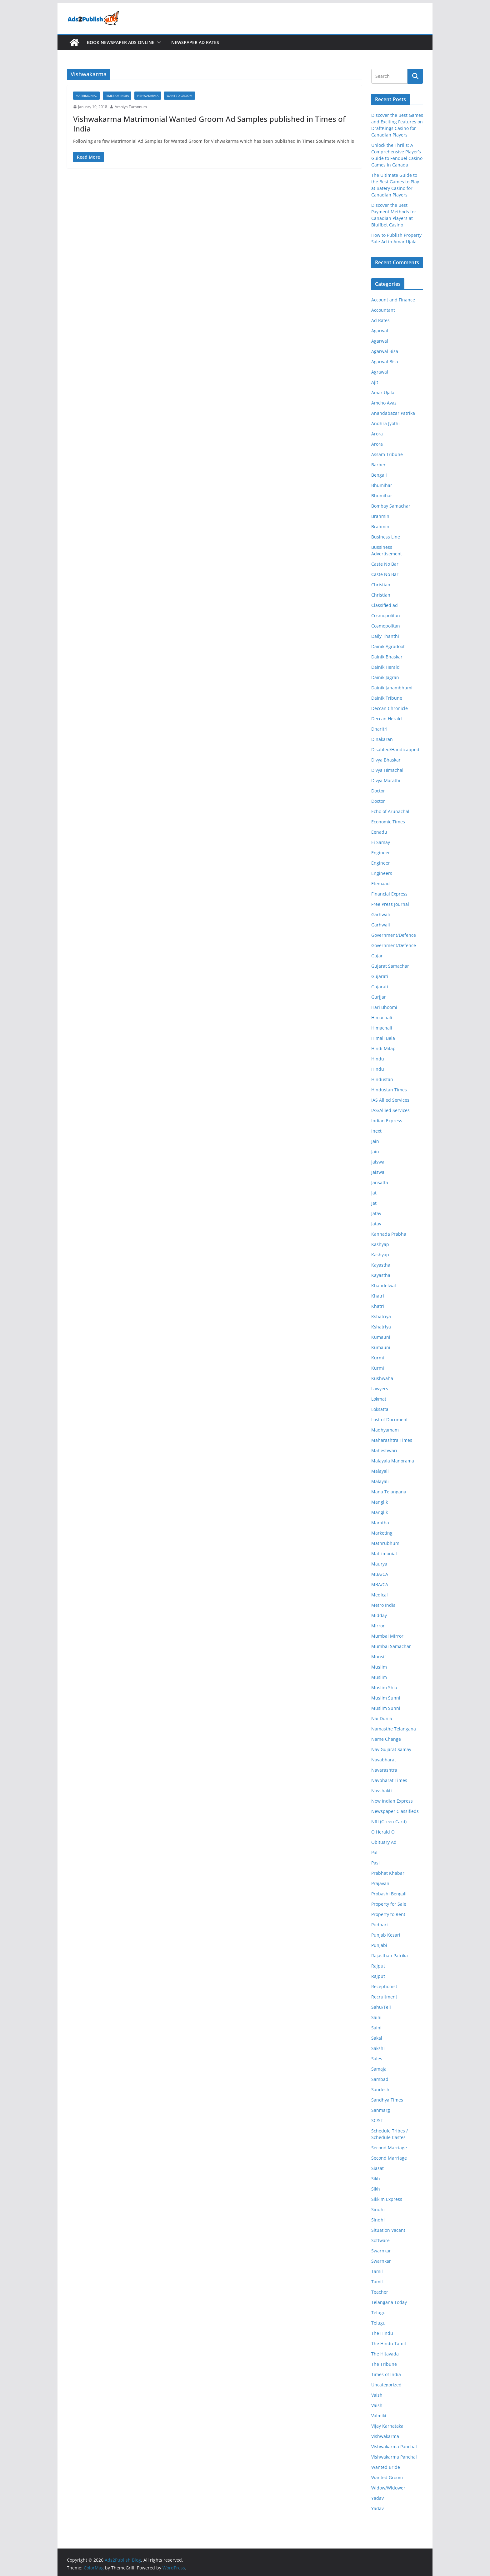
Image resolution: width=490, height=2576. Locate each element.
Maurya (379, 1564)
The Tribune (384, 2364)
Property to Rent (388, 1914)
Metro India (383, 1605)
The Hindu (382, 2333)
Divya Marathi (385, 780)
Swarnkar (381, 2251)
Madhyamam (385, 1430)
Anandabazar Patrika (393, 413)
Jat (374, 1193)
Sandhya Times (387, 2100)
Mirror (378, 1626)
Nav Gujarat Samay (391, 1749)
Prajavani (381, 1883)
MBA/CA (379, 1574)
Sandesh (380, 2089)
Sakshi (378, 2048)
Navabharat (383, 1760)
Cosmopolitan (385, 615)
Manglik (379, 1502)
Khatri (377, 1296)
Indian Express (386, 1121)
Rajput (378, 1966)
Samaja (379, 2069)
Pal (374, 1852)
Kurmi (377, 1358)
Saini (376, 2017)
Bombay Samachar (390, 506)
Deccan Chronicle (389, 708)
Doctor (378, 791)
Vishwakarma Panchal (394, 2446)
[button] (157, 42)
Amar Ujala (382, 392)
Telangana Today (389, 2302)
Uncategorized (386, 2385)
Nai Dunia (381, 1718)
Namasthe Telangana (393, 1729)
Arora (377, 434)
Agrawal (379, 372)
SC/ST (377, 2120)
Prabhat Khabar (387, 1873)
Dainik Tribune (386, 698)
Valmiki (378, 2416)
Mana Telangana (388, 1492)
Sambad (379, 2079)
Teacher (379, 2292)
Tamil (377, 2271)
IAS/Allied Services (390, 1110)
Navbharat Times (389, 1780)
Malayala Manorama (392, 1461)
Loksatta (379, 1409)
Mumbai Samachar (391, 1646)
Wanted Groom (179, 95)
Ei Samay (380, 842)
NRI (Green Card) (389, 1821)
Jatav (376, 1213)
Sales (376, 2059)
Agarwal (379, 331)
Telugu (378, 2312)
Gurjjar (378, 997)
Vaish (376, 2395)
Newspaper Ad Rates (195, 42)
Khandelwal (383, 1285)
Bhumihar (381, 485)
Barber (378, 465)
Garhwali (380, 914)
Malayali (380, 1471)
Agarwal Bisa (384, 351)
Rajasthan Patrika (389, 1955)
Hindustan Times (389, 1090)
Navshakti (381, 1791)
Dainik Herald (385, 667)
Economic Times (388, 822)
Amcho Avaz (384, 403)
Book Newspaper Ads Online (120, 42)
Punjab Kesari (385, 1935)
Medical (379, 1595)
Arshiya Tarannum (131, 106)
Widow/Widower (388, 2488)
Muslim (379, 1667)
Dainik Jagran (385, 677)
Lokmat (378, 1399)
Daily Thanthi (385, 636)
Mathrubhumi (386, 1543)
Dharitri (379, 729)
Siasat (377, 2168)
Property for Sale (388, 1904)
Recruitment (384, 1997)
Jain (375, 1141)
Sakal (376, 2038)
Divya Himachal (387, 770)
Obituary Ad (384, 1842)
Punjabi (379, 1945)
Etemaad (380, 883)
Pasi (375, 1863)
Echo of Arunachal (390, 811)
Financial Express (389, 894)
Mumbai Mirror (387, 1636)
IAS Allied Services (390, 1100)
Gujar (377, 956)
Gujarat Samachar (390, 966)
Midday (379, 1615)
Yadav (377, 2498)
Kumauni (380, 1337)
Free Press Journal (390, 904)
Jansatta (379, 1182)
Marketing (381, 1533)
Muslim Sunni (385, 1698)
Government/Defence (393, 935)
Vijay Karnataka (387, 2426)
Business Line (385, 537)
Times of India (117, 95)
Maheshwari (384, 1450)
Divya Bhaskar (386, 760)
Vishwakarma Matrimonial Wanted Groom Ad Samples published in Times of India (209, 124)
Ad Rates (380, 320)
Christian (380, 585)
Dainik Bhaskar (386, 657)
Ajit (374, 382)
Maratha (380, 1523)
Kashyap (380, 1244)
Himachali (381, 1017)
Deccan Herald (386, 719)
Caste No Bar (384, 564)
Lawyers (379, 1389)
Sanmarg (380, 2110)
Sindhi (378, 2209)
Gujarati (379, 976)
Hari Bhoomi (384, 1007)
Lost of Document (389, 1419)
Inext (376, 1131)
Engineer (380, 853)
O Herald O (383, 1832)
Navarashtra (384, 1770)
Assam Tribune (387, 454)
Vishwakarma (147, 95)
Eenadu (379, 832)
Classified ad (384, 605)
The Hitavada (385, 2354)
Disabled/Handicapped (395, 749)
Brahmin (380, 516)
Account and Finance (393, 300)
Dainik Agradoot (388, 646)
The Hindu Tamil (388, 2343)
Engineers (381, 873)
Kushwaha (382, 1378)
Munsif (378, 1657)
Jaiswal (378, 1162)
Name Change (386, 1739)
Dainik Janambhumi (391, 688)
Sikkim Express (386, 2199)
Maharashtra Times (391, 1440)
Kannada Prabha (388, 1234)
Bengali (379, 475)
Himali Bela (383, 1038)
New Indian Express (392, 1801)
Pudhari (379, 1925)
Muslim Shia (384, 1687)
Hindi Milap (383, 1048)
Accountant (383, 310)
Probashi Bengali (389, 1894)
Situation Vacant (388, 2230)
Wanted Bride (385, 2467)
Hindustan (382, 1079)
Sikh (375, 2178)
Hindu (377, 1059)
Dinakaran (382, 739)
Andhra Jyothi (385, 423)
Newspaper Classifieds (395, 1811)
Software (380, 2240)
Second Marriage (389, 2148)
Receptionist (384, 1986)
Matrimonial (86, 95)
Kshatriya (381, 1316)
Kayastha (380, 1265)
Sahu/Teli (381, 2007)
